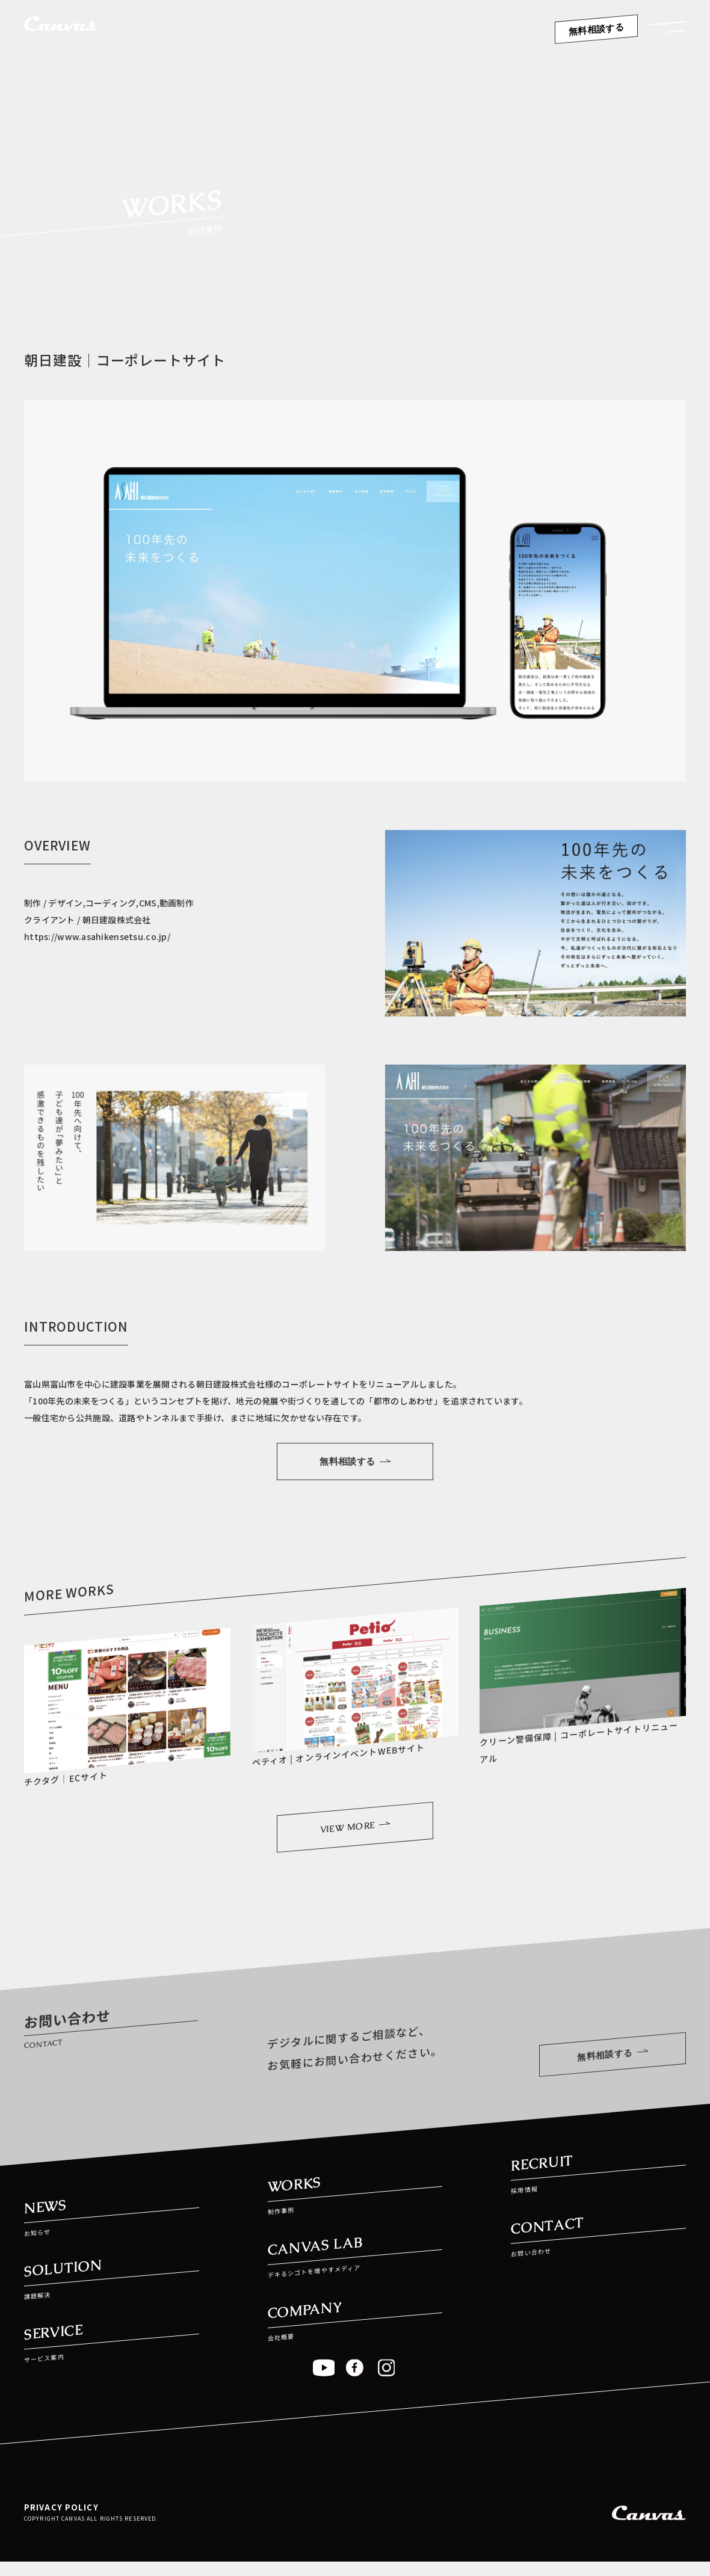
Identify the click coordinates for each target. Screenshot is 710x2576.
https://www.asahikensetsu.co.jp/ (97, 936)
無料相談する (597, 29)
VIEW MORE (354, 1832)
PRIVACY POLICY (61, 2518)
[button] (668, 31)
